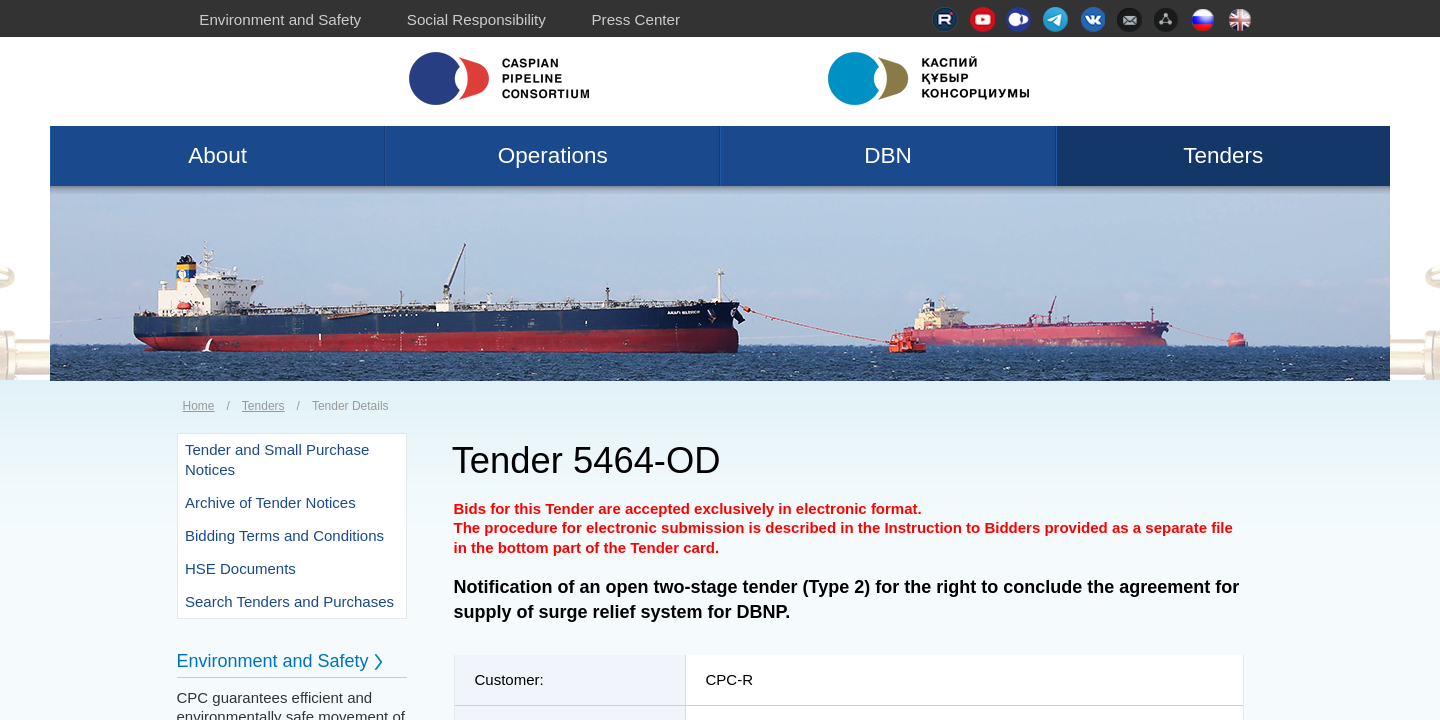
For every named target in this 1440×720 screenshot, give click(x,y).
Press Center (635, 19)
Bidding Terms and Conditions (284, 535)
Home (199, 406)
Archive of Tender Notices (270, 502)
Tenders (1223, 155)
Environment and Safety (280, 19)
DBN (888, 155)
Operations (553, 155)
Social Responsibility (476, 19)
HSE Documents (240, 568)
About (217, 155)
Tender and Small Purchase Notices (277, 459)
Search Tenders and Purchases (289, 601)
